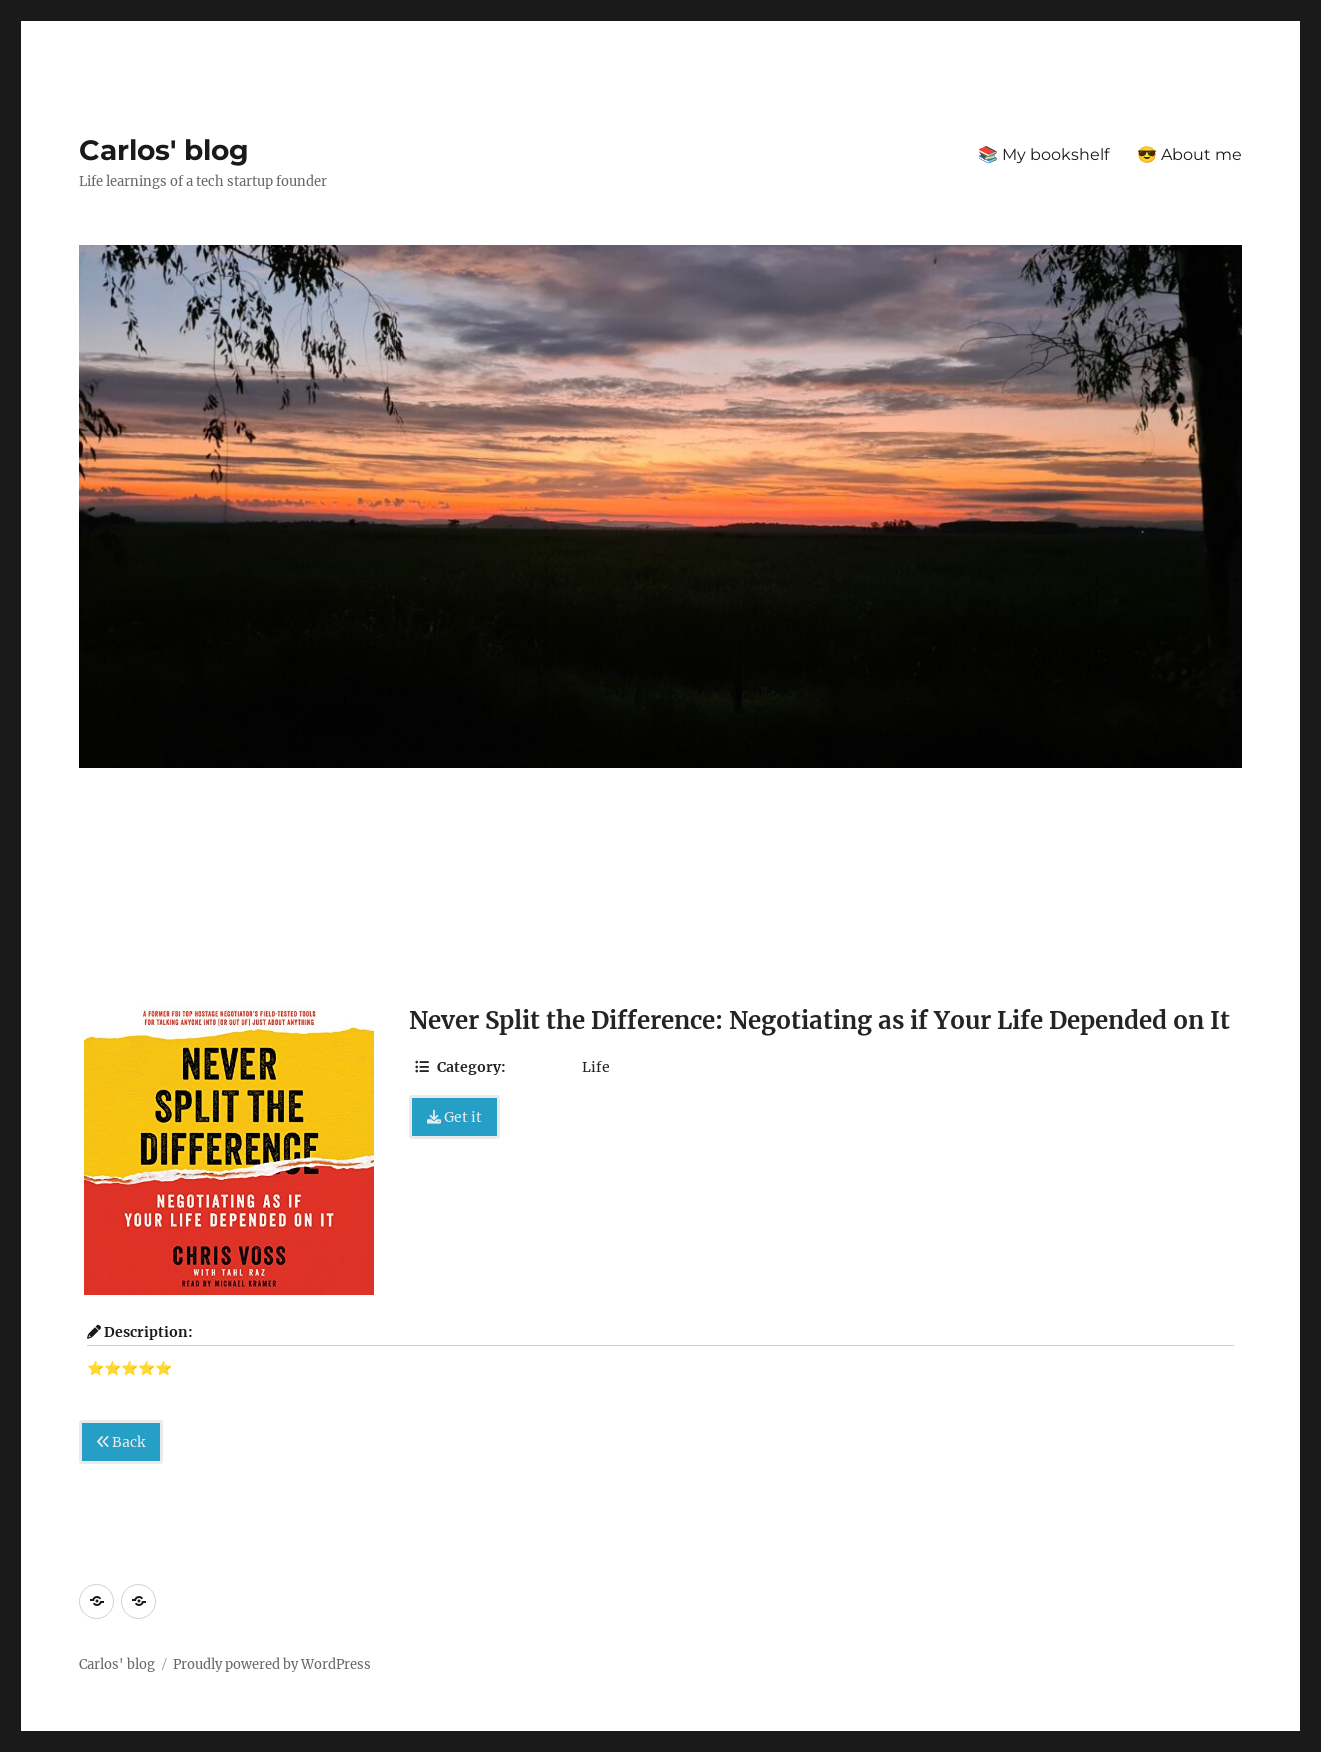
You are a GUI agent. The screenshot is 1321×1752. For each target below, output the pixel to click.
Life (596, 1067)
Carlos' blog (164, 150)
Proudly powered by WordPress (272, 1664)
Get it (454, 1117)
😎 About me (1189, 154)
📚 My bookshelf (1043, 154)
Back (121, 1442)
